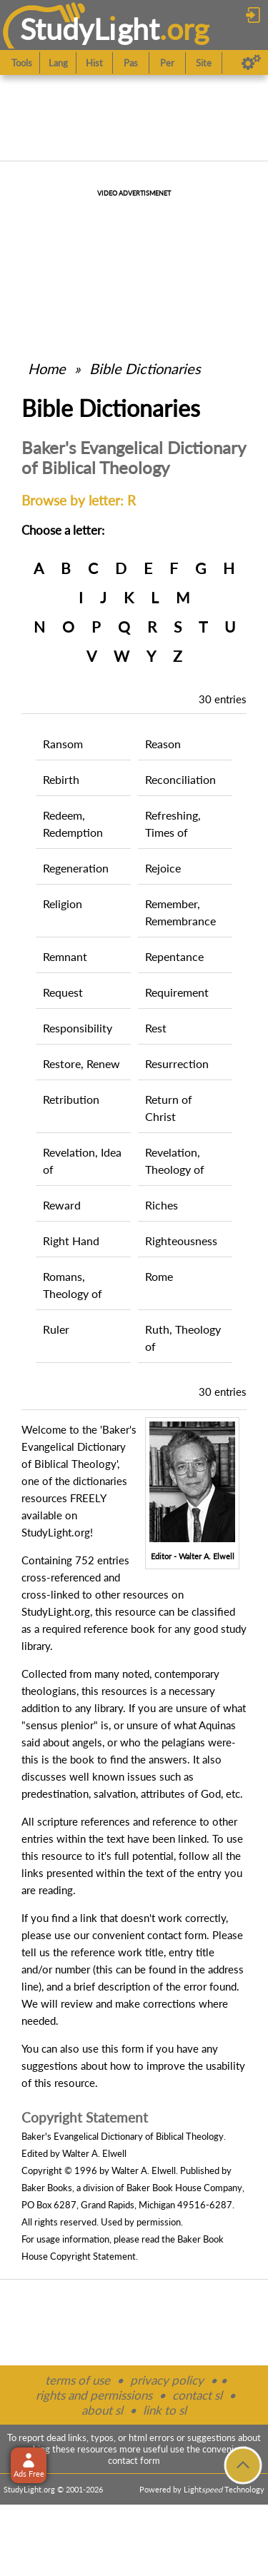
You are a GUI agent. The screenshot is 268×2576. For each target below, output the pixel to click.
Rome (159, 1276)
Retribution (71, 1099)
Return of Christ (168, 1107)
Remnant (65, 956)
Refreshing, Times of (173, 823)
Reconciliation (180, 779)
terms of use (77, 2380)
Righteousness (181, 1240)
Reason (163, 743)
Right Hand (71, 1240)
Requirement (177, 992)
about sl (102, 2410)
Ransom (63, 743)
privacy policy (167, 2380)
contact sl (197, 2395)
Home (47, 368)
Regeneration (76, 868)
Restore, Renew (81, 1063)
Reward (62, 1205)
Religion (62, 903)
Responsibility (77, 1028)
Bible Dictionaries (145, 368)
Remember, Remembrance (180, 912)
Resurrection (177, 1063)
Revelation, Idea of (82, 1160)
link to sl (165, 2410)
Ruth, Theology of (183, 1337)
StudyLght (89, 28)
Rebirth (61, 779)
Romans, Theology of (72, 1284)
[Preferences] (251, 63)
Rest (156, 1028)
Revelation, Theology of (174, 1160)
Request (63, 992)
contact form (177, 1934)
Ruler (56, 1329)
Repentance (174, 956)
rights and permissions (94, 2395)
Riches (161, 1205)
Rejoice (163, 868)
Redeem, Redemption (73, 823)
